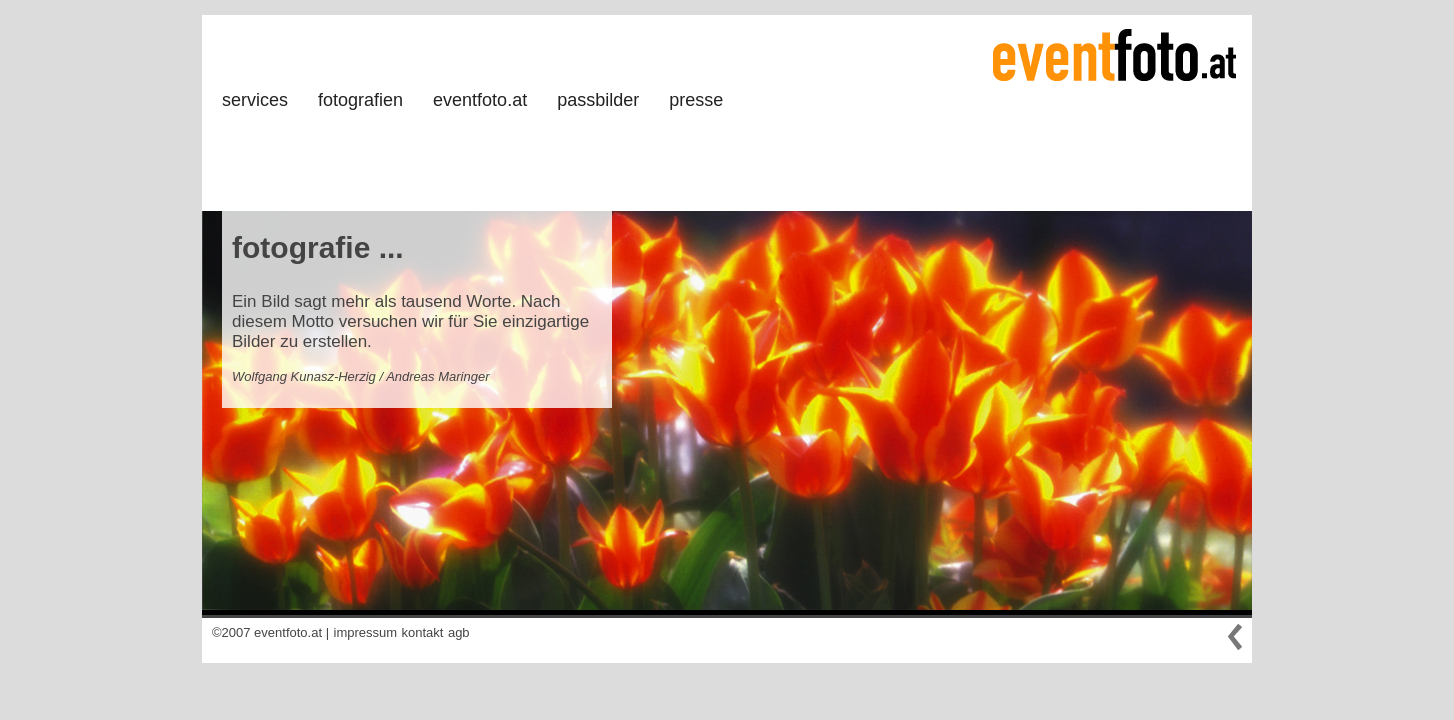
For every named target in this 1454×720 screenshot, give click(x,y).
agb (459, 632)
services (255, 100)
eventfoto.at (480, 100)
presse (696, 100)
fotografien (360, 100)
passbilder (598, 100)
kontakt (423, 632)
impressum (366, 632)
